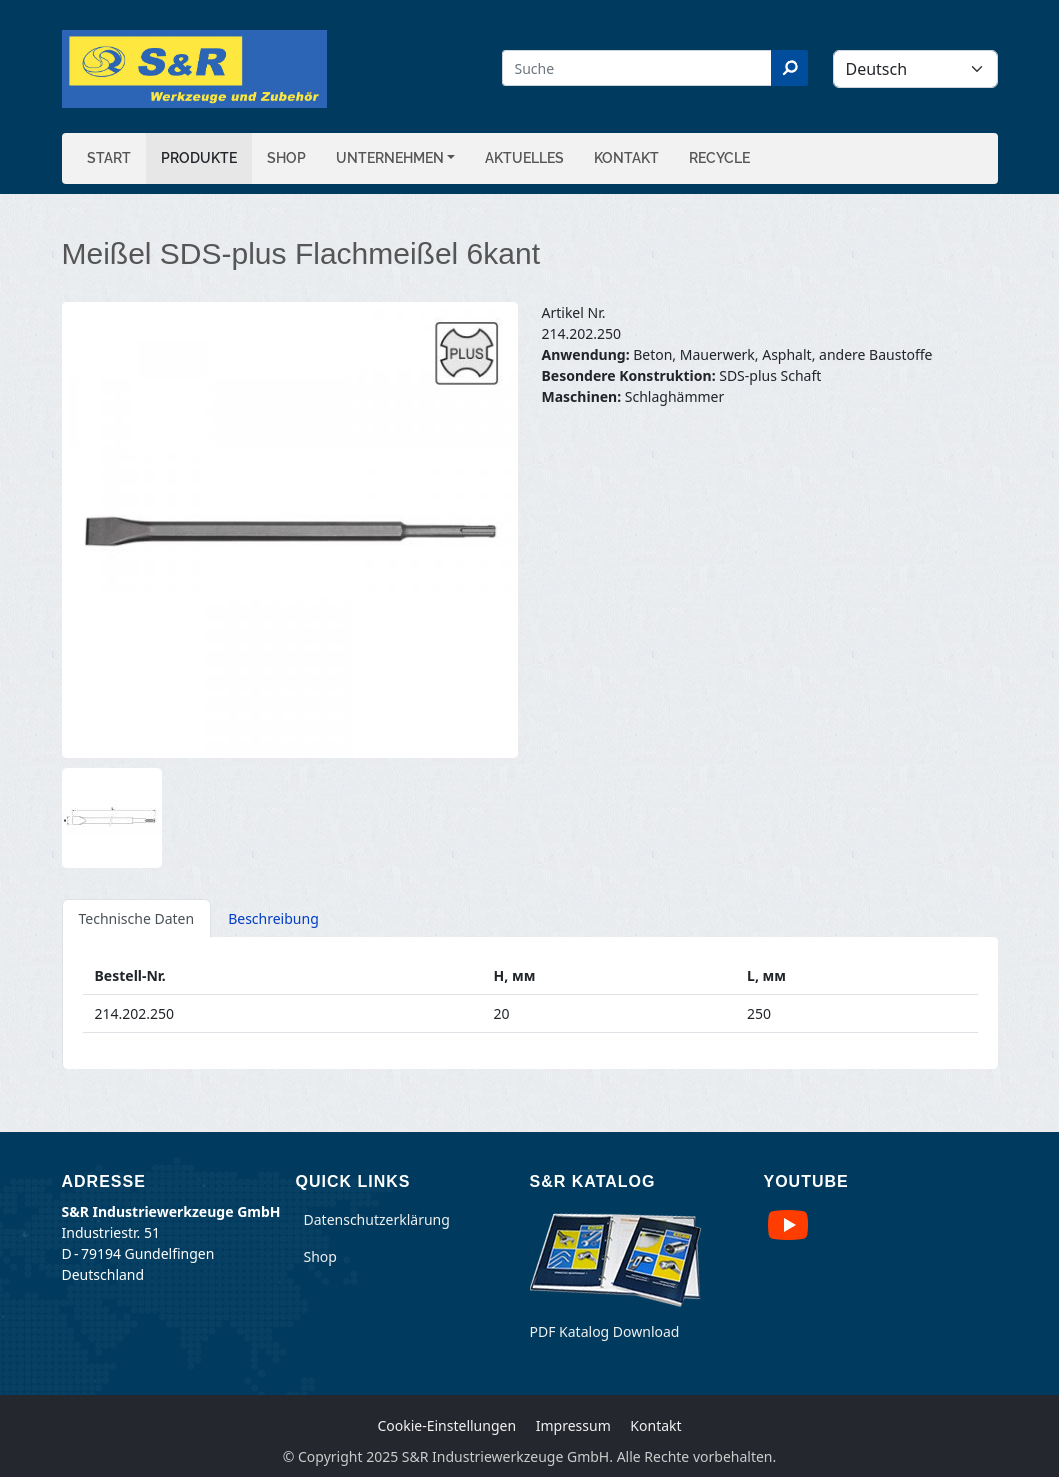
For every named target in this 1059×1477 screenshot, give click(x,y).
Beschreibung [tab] (273, 918)
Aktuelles (524, 158)
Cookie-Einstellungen (446, 1425)
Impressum (573, 1425)
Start (109, 158)
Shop (286, 158)
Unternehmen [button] (390, 158)
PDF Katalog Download (605, 1331)
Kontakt (626, 158)
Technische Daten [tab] (137, 918)
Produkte (199, 158)
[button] (290, 530)
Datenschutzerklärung (377, 1219)
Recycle (719, 158)
